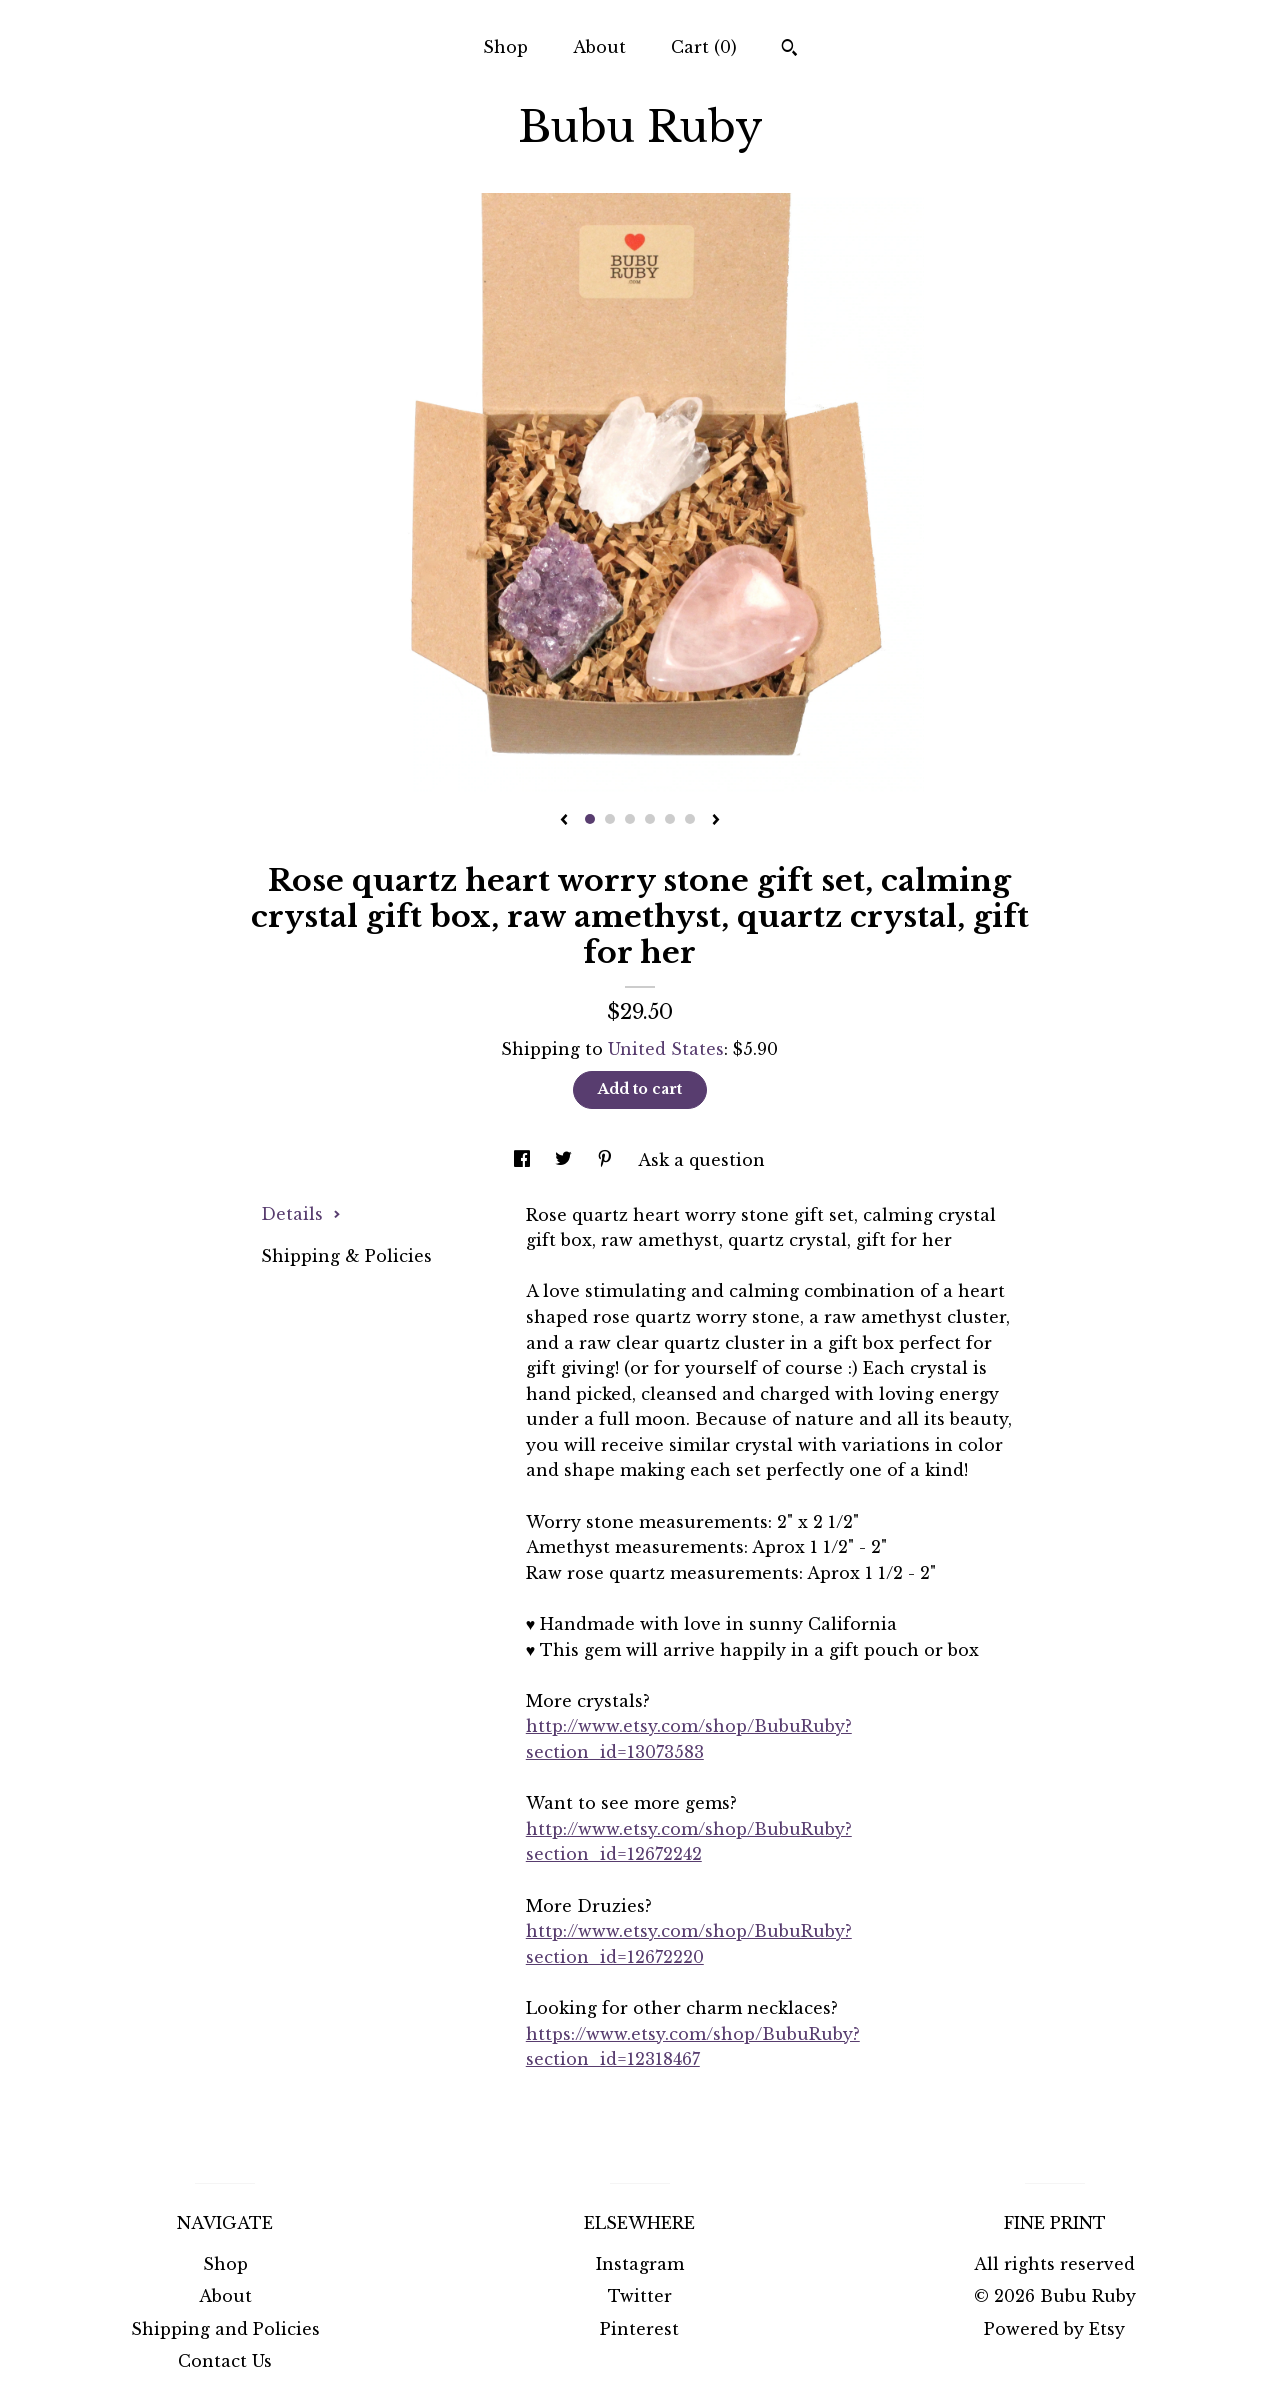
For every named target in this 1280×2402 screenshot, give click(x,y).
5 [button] (670, 819)
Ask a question (701, 1160)
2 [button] (610, 819)
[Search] (789, 50)
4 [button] (650, 819)
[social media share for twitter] (566, 1160)
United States (666, 1049)
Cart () (704, 47)
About (599, 47)
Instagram (640, 2264)
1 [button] (590, 819)
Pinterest (639, 2329)
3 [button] (630, 819)
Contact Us (225, 2361)
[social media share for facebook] (524, 1160)
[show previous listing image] (564, 821)
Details (301, 1214)
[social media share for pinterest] (607, 1160)
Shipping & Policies (346, 1256)
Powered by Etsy (1054, 2329)
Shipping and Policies (225, 2329)
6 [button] (690, 819)
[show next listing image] (716, 821)
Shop (505, 47)
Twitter (640, 2296)
